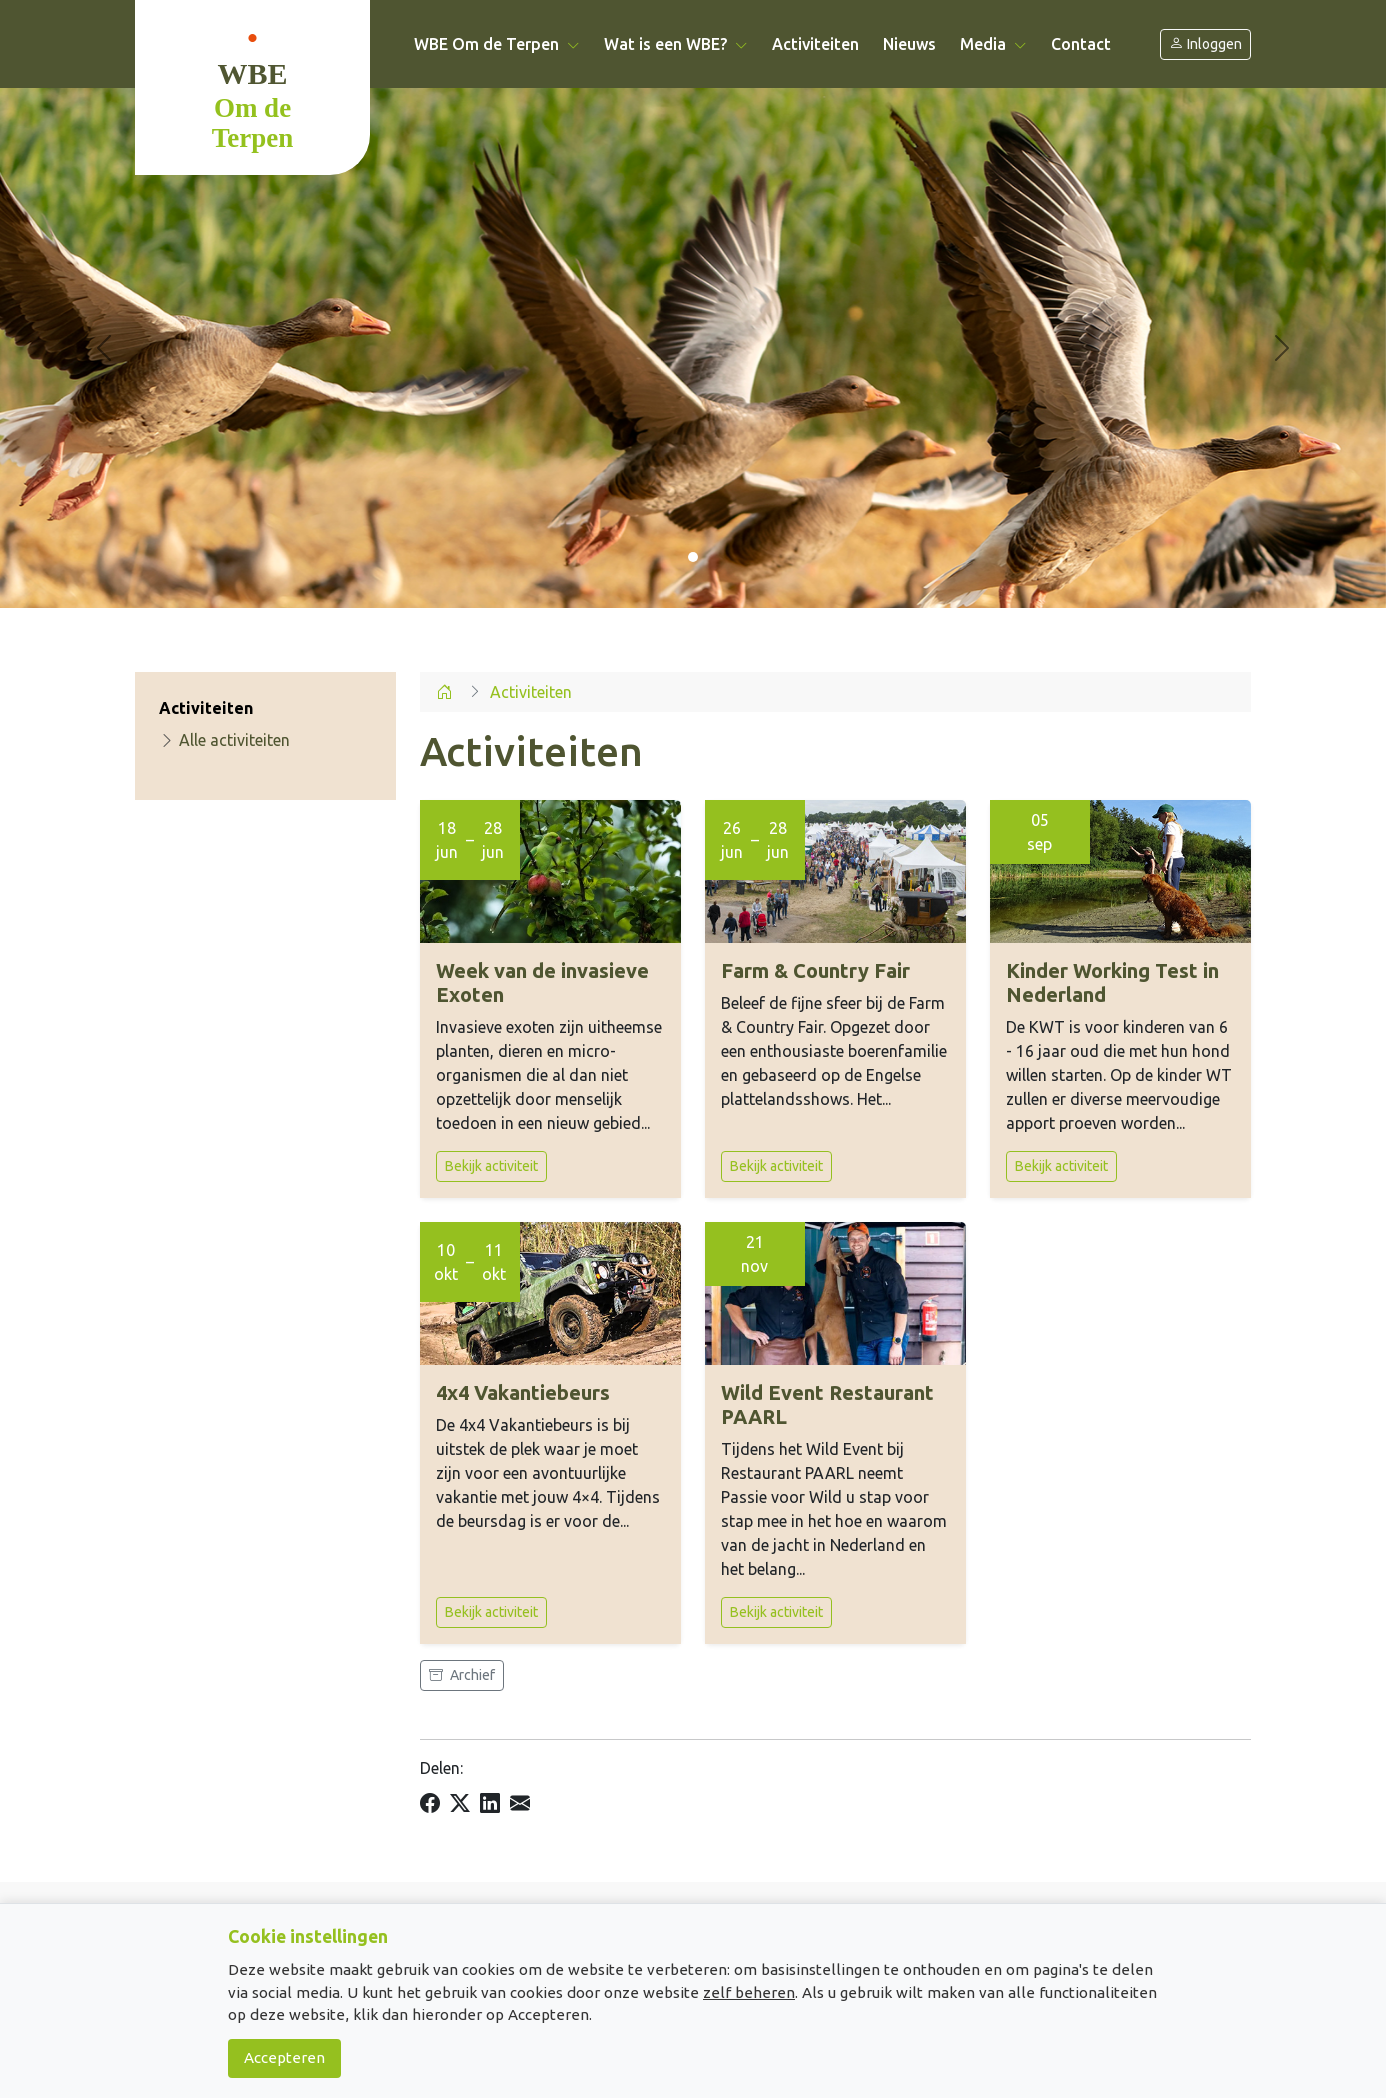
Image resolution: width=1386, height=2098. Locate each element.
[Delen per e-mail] (520, 1803)
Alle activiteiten (224, 740)
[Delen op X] (460, 1803)
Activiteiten (815, 44)
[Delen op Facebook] (430, 1803)
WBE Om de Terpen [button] (497, 44)
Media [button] (993, 44)
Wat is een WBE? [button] (676, 44)
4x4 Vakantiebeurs (523, 1392)
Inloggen (1205, 44)
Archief (462, 1675)
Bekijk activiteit (491, 1166)
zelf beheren (749, 1992)
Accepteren (284, 2057)
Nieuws (909, 44)
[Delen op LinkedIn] (490, 1803)
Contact (1081, 44)
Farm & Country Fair (815, 970)
